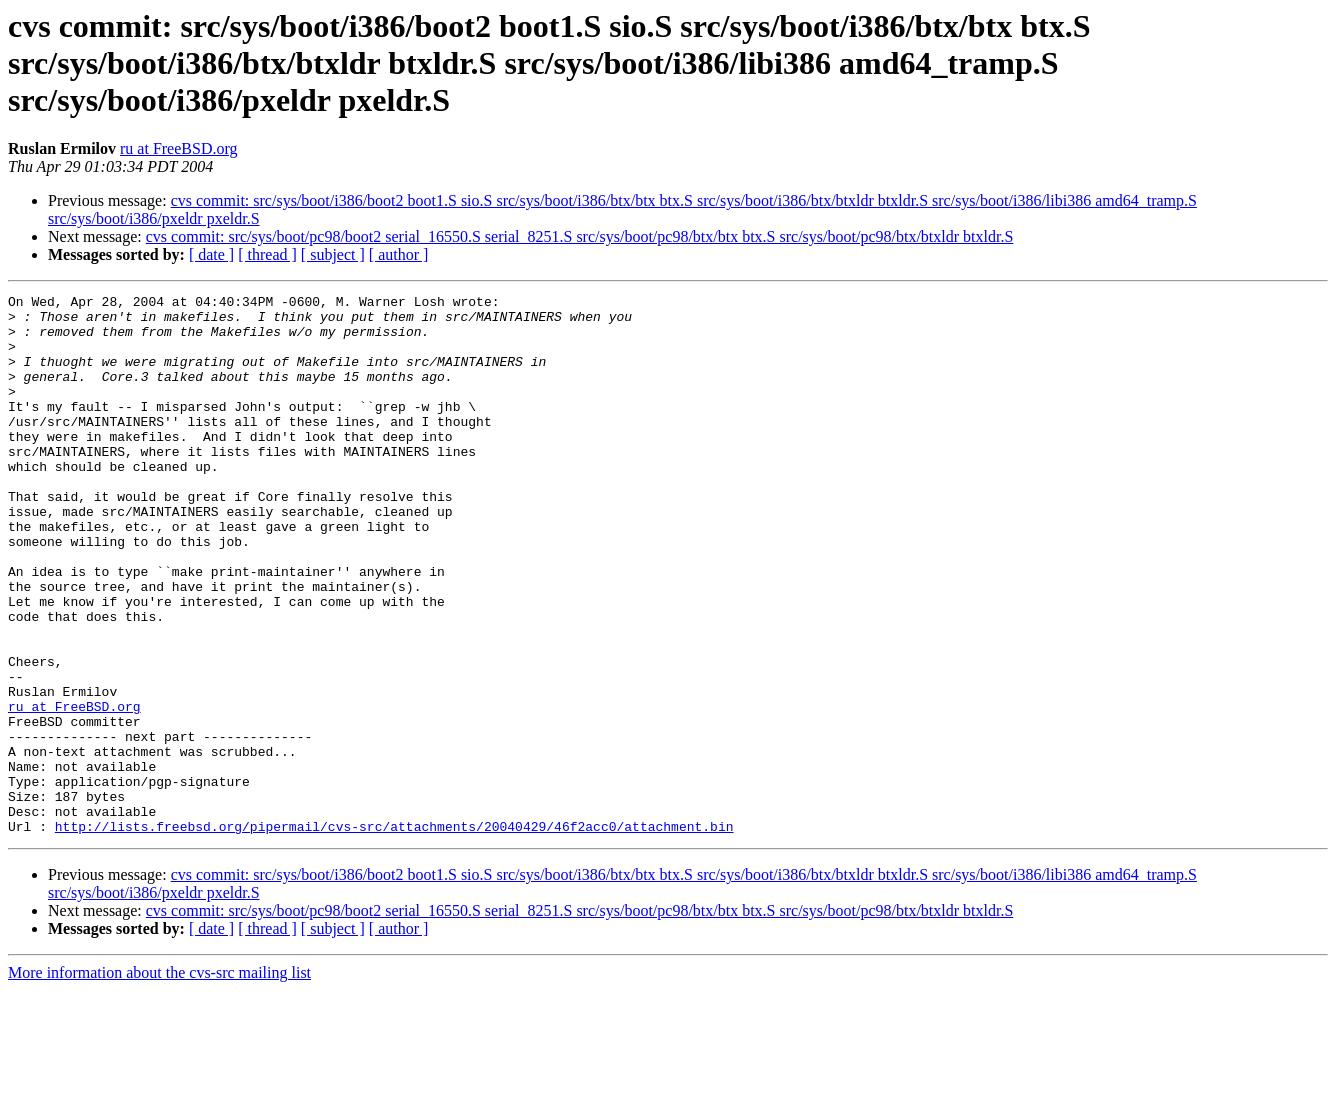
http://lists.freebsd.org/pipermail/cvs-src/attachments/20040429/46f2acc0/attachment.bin (394, 934)
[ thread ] (267, 254)
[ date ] (211, 254)
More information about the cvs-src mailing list (159, 1080)
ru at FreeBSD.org (178, 148)
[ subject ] (333, 254)
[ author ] (399, 254)
